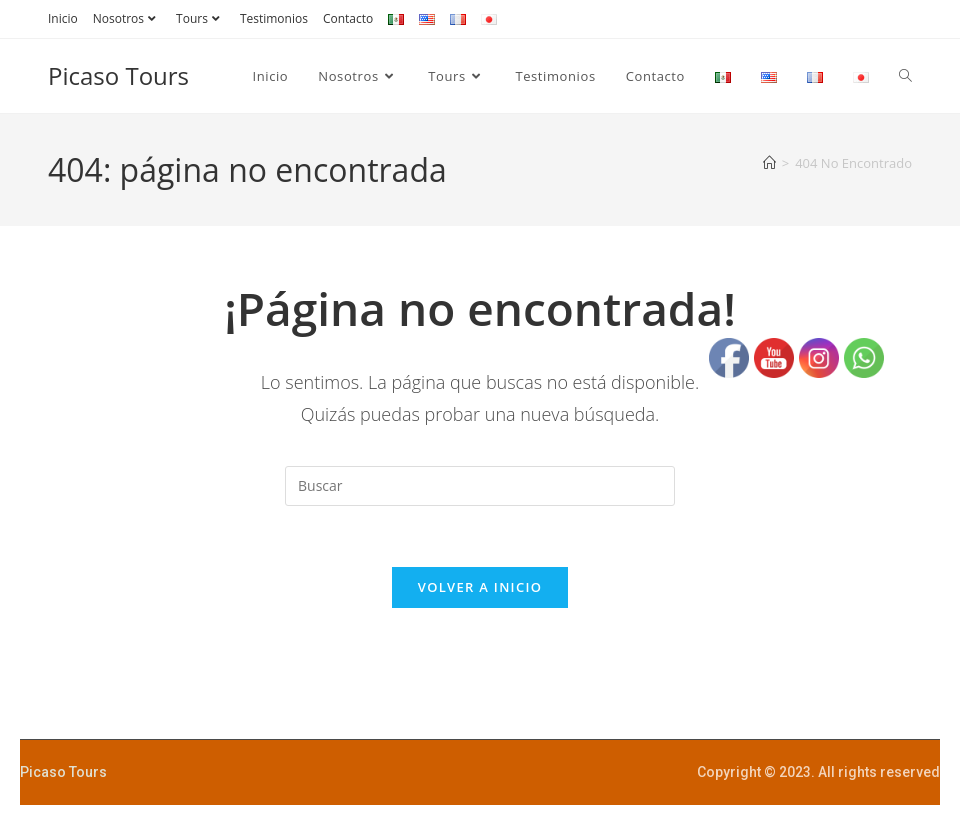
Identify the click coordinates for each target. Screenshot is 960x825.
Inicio (63, 18)
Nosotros (127, 18)
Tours (200, 18)
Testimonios (274, 18)
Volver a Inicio (480, 587)
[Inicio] (769, 163)
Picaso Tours (118, 75)
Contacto (348, 18)
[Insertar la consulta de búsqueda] (480, 486)
